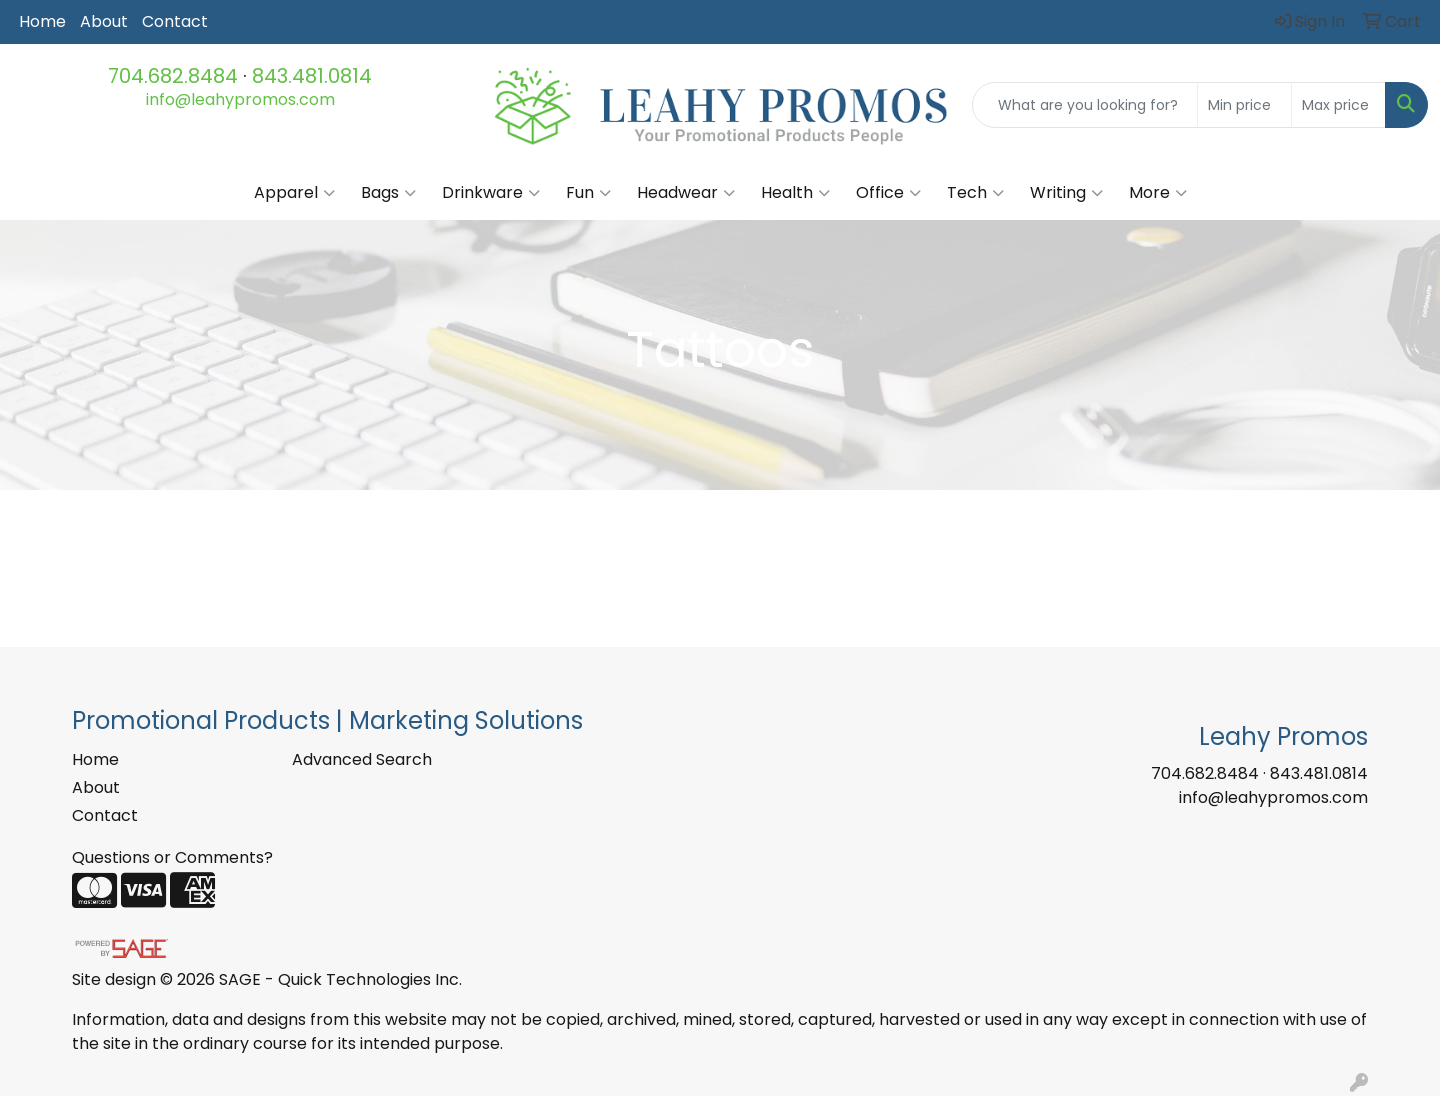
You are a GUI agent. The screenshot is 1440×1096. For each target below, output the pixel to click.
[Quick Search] (1085, 105)
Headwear (686, 193)
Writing (1066, 193)
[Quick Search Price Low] (1244, 105)
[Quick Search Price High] (1338, 105)
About (104, 21)
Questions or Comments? (172, 857)
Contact (175, 21)
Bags (388, 193)
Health (795, 193)
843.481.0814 (312, 76)
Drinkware (491, 193)
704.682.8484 (173, 76)
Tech (975, 193)
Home (42, 21)
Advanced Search (362, 759)
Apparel (294, 193)
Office (888, 193)
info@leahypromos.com (240, 99)
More (1158, 193)
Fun (588, 193)
